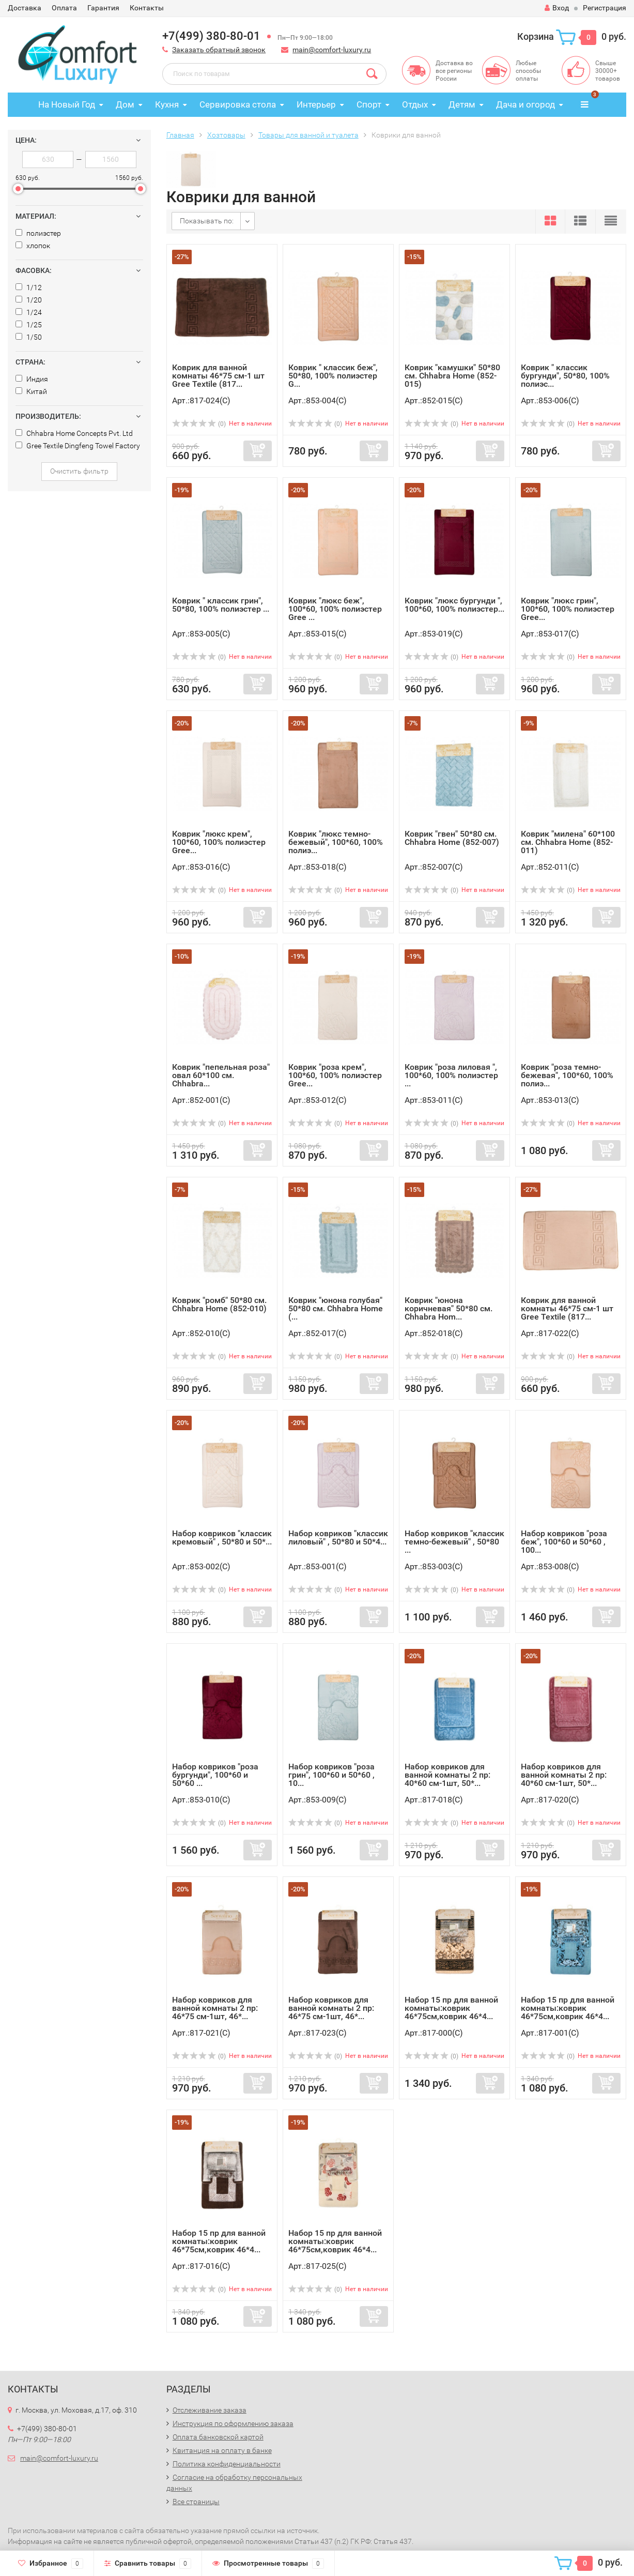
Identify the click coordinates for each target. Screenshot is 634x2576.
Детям (462, 104)
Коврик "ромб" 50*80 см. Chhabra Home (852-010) (219, 1304)
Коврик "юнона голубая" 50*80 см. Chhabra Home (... (335, 1308)
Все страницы (196, 2501)
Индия (32, 379)
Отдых (415, 104)
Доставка (24, 8)
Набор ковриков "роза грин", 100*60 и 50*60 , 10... (331, 1775)
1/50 (29, 337)
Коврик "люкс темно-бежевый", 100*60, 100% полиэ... (335, 842)
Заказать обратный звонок (219, 50)
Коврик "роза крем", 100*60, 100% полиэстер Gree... (335, 1075)
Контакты (147, 8)
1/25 (29, 325)
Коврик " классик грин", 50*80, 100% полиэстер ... (220, 605)
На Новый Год (66, 104)
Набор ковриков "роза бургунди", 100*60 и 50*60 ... (215, 1775)
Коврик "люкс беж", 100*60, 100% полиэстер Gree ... (335, 609)
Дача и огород (525, 104)
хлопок (33, 245)
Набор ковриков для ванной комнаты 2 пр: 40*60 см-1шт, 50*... (447, 1775)
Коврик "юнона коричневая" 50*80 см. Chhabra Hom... (448, 1308)
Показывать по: (207, 221)
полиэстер (38, 233)
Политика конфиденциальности (227, 2464)
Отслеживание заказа (209, 2410)
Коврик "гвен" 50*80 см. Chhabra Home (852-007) (452, 838)
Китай (31, 391)
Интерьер (316, 104)
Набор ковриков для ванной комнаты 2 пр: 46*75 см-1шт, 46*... (215, 2008)
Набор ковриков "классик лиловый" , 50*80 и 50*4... (338, 1537)
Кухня (167, 104)
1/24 (29, 312)
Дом (125, 104)
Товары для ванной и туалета (308, 135)
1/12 (29, 287)
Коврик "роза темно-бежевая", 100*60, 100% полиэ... (567, 1075)
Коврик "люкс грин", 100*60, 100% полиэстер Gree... (567, 609)
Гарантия (103, 8)
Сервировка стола (237, 104)
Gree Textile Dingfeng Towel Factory (78, 446)
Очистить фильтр (79, 471)
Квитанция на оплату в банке (222, 2450)
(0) (199, 424)
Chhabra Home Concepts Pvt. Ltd (74, 433)
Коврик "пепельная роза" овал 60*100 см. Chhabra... (221, 1075)
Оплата (64, 8)
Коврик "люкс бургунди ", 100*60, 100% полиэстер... (454, 605)
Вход (557, 8)
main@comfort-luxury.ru (331, 50)
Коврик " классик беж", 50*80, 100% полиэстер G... (333, 375)
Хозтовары (226, 135)
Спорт (369, 104)
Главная (180, 135)
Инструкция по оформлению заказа (233, 2423)
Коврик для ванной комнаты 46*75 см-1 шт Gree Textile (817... (218, 375)
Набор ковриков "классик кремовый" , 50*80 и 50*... (222, 1537)
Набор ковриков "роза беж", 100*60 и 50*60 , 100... (564, 1541)
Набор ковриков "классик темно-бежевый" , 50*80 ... (454, 1541)
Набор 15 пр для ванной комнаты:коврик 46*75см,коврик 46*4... (451, 2008)
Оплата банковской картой (218, 2437)
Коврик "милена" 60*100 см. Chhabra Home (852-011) (568, 842)
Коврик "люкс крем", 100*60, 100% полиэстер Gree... (219, 842)
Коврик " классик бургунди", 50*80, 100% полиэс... (565, 375)
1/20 (29, 300)
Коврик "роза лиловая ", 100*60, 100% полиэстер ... (451, 1075)
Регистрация (604, 8)
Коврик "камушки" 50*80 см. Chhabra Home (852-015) (452, 375)
